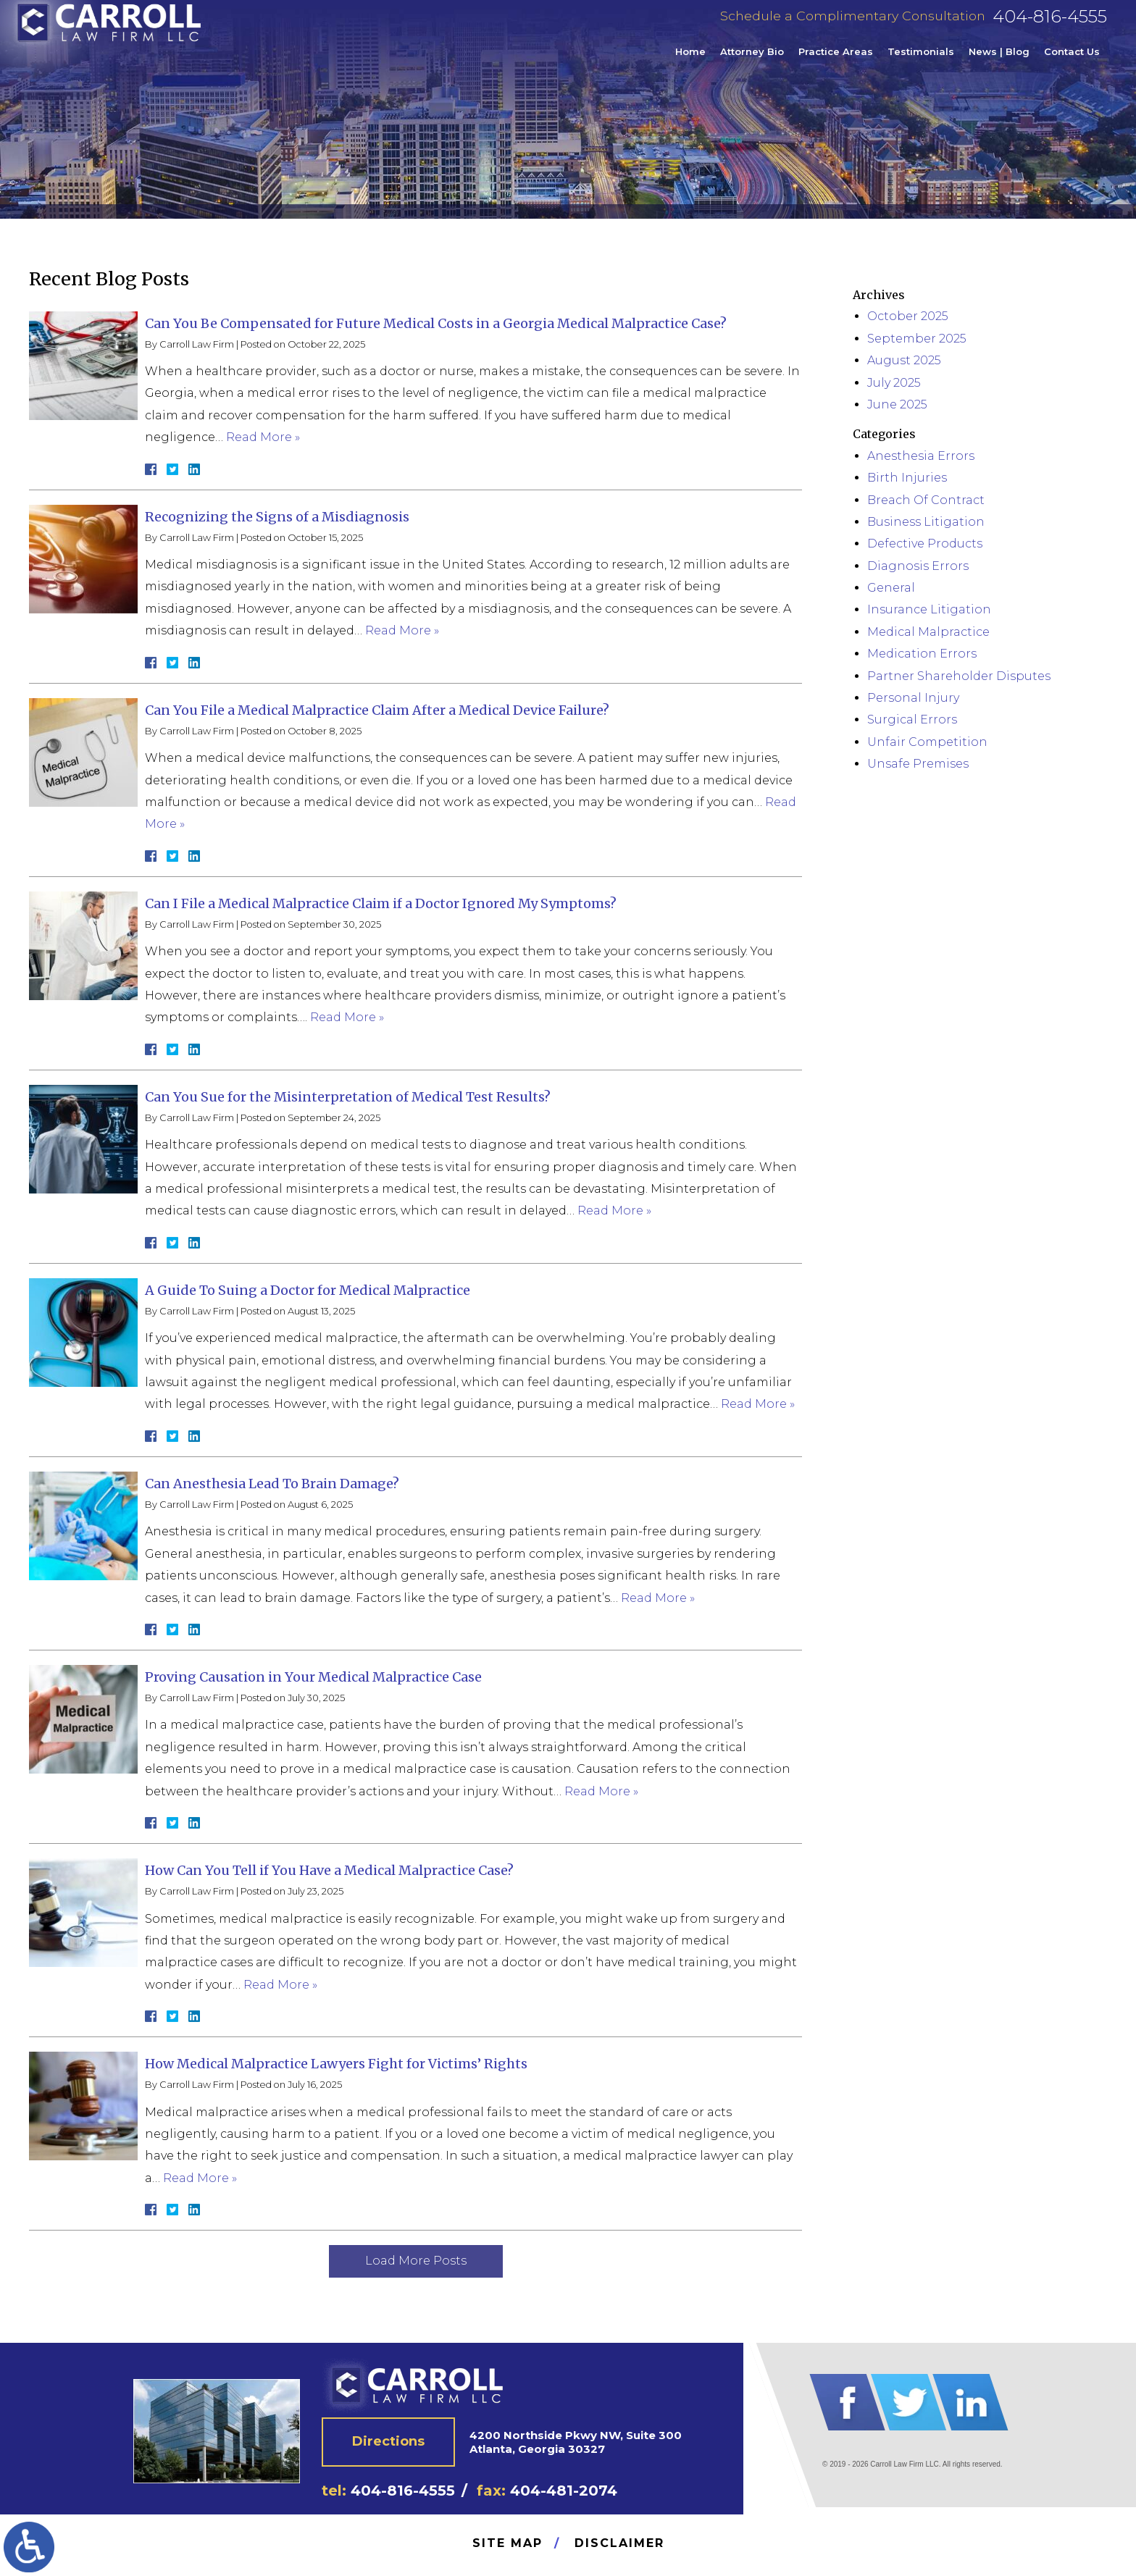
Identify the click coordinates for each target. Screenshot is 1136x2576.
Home (690, 61)
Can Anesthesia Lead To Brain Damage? (272, 1483)
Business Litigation (926, 522)
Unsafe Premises (918, 764)
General (891, 588)
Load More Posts (416, 2260)
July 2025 (894, 383)
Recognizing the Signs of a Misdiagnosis (277, 516)
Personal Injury (913, 698)
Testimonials (921, 61)
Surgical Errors (912, 719)
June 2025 (897, 404)
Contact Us (1072, 61)
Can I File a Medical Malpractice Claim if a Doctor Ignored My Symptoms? (381, 903)
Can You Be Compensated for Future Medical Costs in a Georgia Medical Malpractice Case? (436, 323)
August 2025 (904, 360)
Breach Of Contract (926, 500)
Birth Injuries (907, 477)
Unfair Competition (927, 742)
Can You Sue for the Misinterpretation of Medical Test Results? (348, 1096)
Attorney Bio (752, 61)
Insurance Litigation (929, 609)
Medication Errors (922, 653)
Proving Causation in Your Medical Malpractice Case (313, 1677)
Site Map (507, 2543)
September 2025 (916, 338)
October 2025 (907, 316)
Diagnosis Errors (918, 566)
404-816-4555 (1050, 25)
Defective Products (924, 543)
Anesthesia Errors (920, 456)
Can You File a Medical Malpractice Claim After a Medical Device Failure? (377, 710)
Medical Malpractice (928, 632)
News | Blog (999, 61)
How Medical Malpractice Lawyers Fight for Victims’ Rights (336, 2063)
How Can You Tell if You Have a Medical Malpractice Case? (329, 1870)
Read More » (263, 437)
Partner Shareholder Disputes (959, 676)
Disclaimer (619, 2543)
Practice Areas (835, 61)
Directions (388, 2441)
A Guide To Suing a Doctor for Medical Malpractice (307, 1290)
